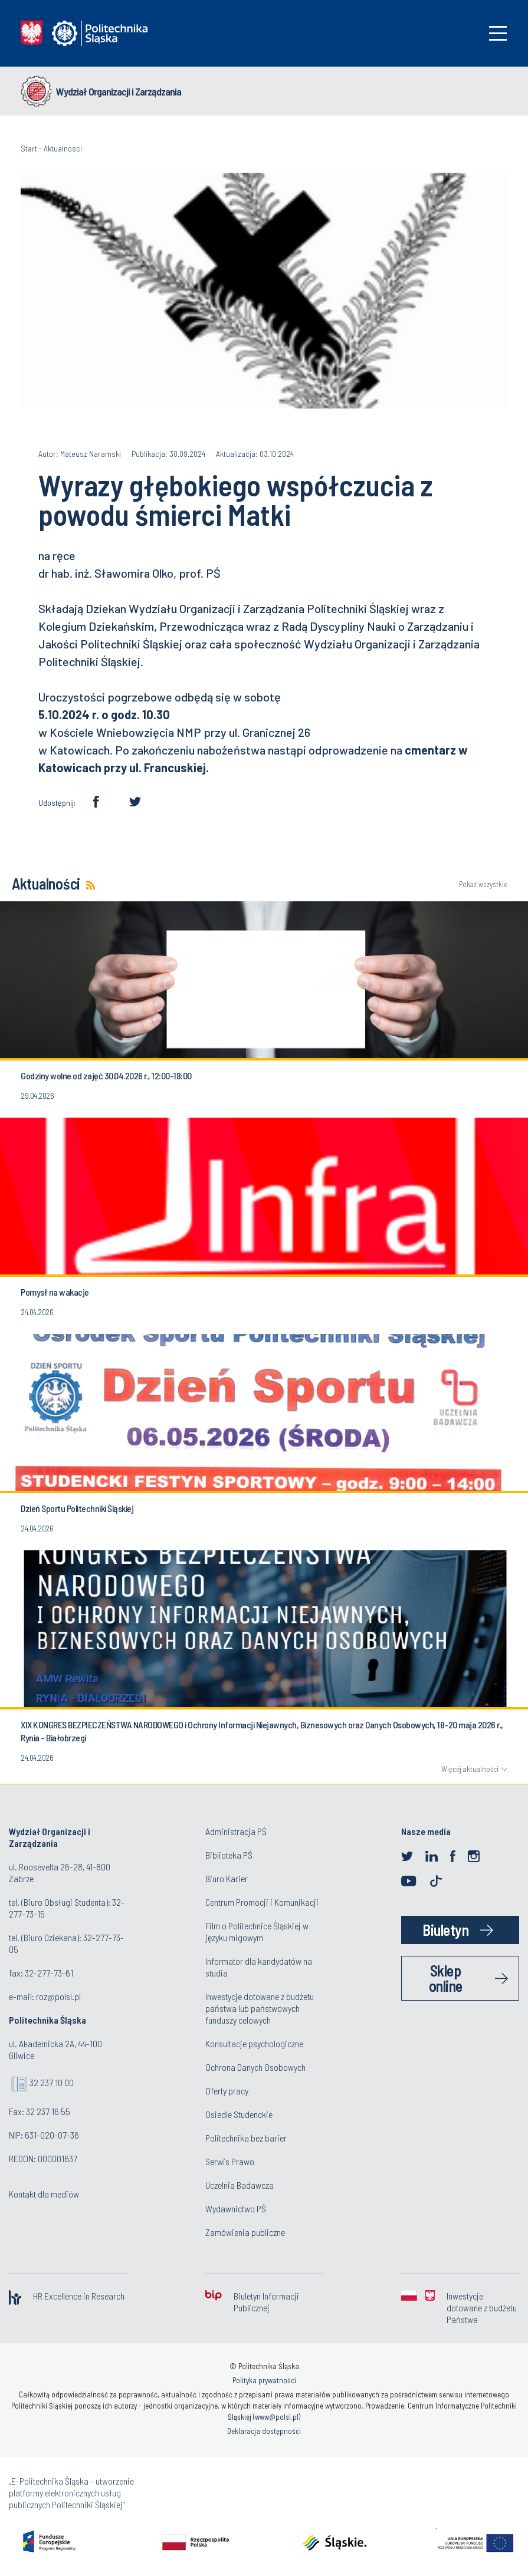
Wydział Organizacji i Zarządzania (118, 91)
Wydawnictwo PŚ (235, 2208)
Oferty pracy (226, 2090)
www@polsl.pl (277, 2417)
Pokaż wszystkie (483, 884)
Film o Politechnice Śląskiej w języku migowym (257, 1931)
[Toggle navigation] (497, 33)
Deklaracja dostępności (264, 2431)
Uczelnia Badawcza (239, 2184)
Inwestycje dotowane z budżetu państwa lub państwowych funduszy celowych (259, 2008)
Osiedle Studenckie (239, 2114)
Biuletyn (445, 1930)
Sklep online (446, 1978)
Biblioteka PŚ (228, 1854)
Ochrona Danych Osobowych (255, 2067)
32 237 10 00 (51, 2082)
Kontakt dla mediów (44, 2193)
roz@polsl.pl (58, 1996)
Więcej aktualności (470, 1769)
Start (29, 148)
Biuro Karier (226, 1878)
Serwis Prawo (229, 2161)
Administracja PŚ (236, 1831)
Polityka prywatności (264, 2380)
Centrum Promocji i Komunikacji (262, 1902)
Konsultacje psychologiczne (254, 2043)
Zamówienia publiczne (245, 2232)
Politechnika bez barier (246, 2137)
